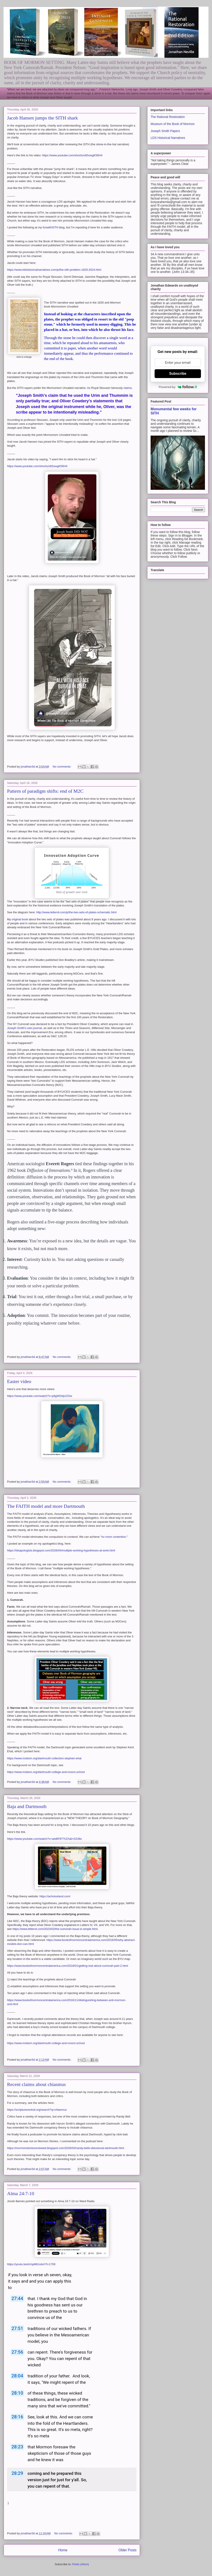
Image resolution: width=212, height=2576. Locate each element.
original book (20, 919)
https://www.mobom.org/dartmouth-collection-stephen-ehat (44, 1758)
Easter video (19, 1381)
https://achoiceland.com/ (55, 1896)
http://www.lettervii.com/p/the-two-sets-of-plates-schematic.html (76, 912)
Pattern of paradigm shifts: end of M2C (45, 791)
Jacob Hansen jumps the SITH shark (42, 118)
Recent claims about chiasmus (36, 2084)
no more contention (113, 1536)
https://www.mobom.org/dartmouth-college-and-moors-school (46, 1772)
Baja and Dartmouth (26, 1806)
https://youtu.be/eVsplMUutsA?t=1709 (31, 2264)
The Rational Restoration (168, 117)
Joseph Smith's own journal (24, 1028)
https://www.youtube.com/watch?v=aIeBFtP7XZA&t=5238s (44, 1838)
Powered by (178, 387)
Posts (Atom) (80, 2564)
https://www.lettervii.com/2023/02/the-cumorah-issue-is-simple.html (55, 1929)
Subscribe (177, 373)
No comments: (62, 766)
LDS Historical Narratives (168, 138)
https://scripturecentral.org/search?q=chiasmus (37, 2109)
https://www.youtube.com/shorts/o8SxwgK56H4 (72, 155)
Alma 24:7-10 (20, 2193)
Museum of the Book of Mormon (173, 124)
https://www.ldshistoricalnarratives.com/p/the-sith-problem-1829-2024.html (54, 269)
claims (127, 388)
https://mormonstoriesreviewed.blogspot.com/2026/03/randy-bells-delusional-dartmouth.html (65, 2148)
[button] (71, 2281)
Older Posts (127, 2550)
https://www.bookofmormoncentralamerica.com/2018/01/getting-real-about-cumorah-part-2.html (67, 1965)
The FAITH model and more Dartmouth (46, 1506)
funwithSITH (50, 227)
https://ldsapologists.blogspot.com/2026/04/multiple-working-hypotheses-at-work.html (61, 1550)
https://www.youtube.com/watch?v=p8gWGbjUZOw (39, 1396)
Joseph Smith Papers (165, 131)
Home (62, 2550)
